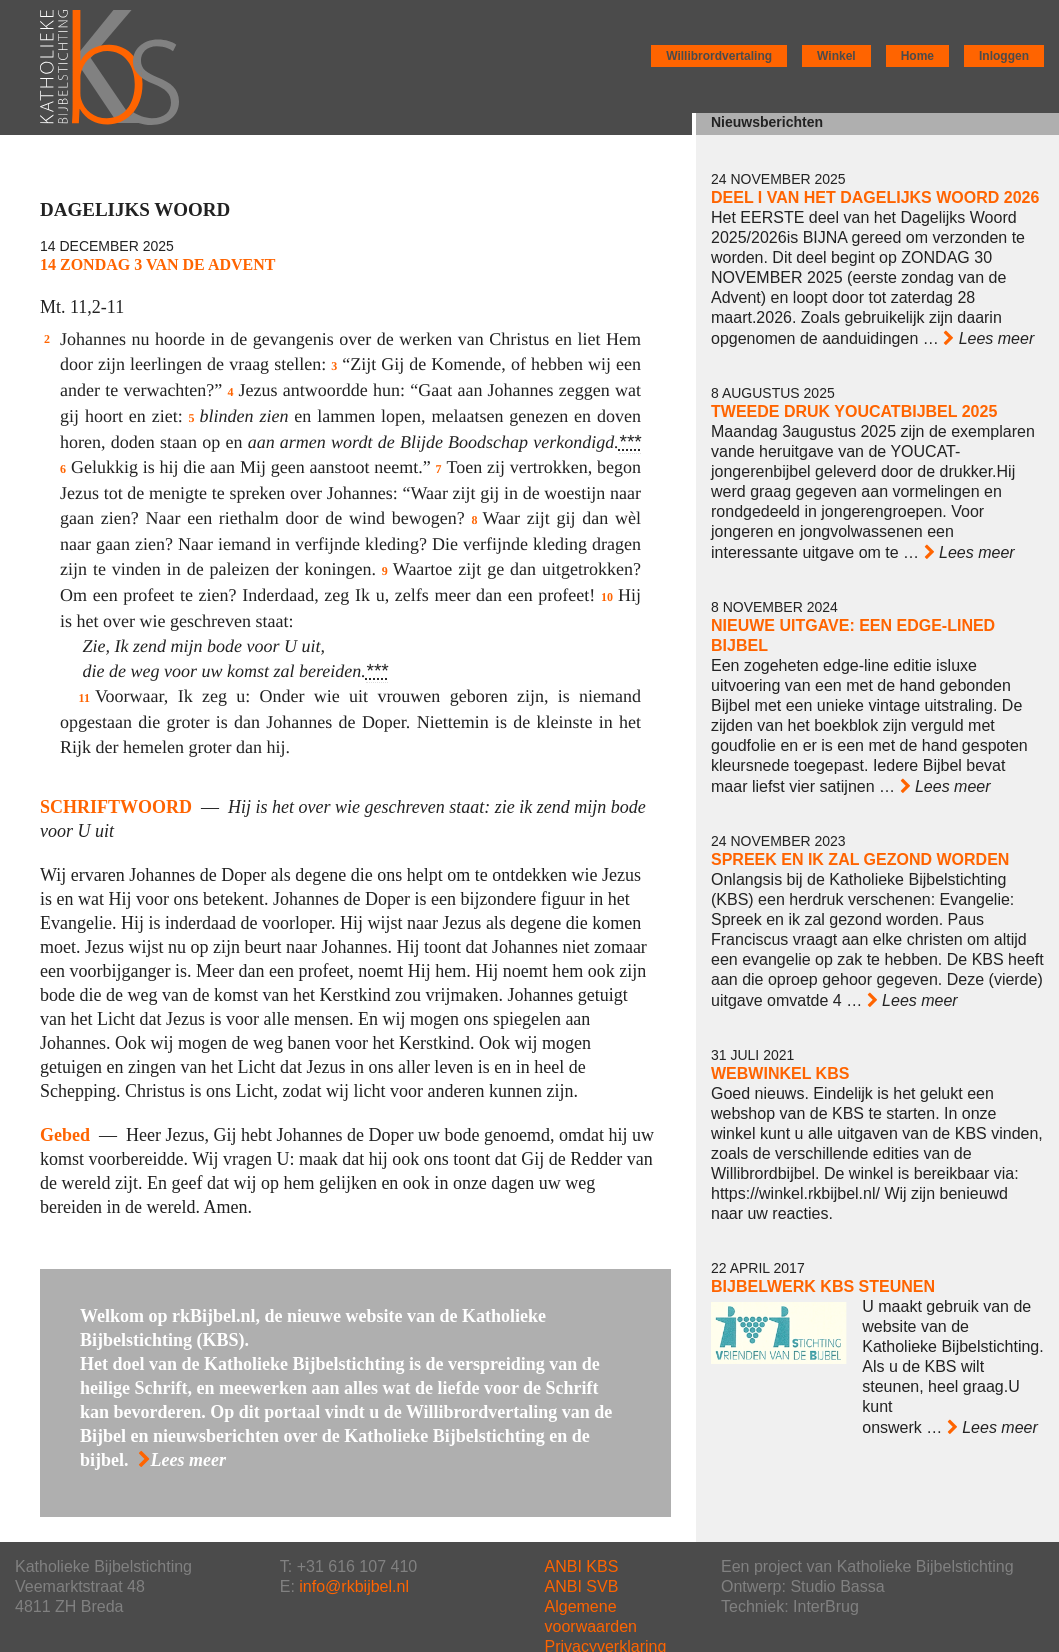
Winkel (836, 56)
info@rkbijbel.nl (354, 1586)
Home (917, 56)
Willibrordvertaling (719, 56)
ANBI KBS (582, 1566)
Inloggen (1004, 56)
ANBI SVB (582, 1586)
